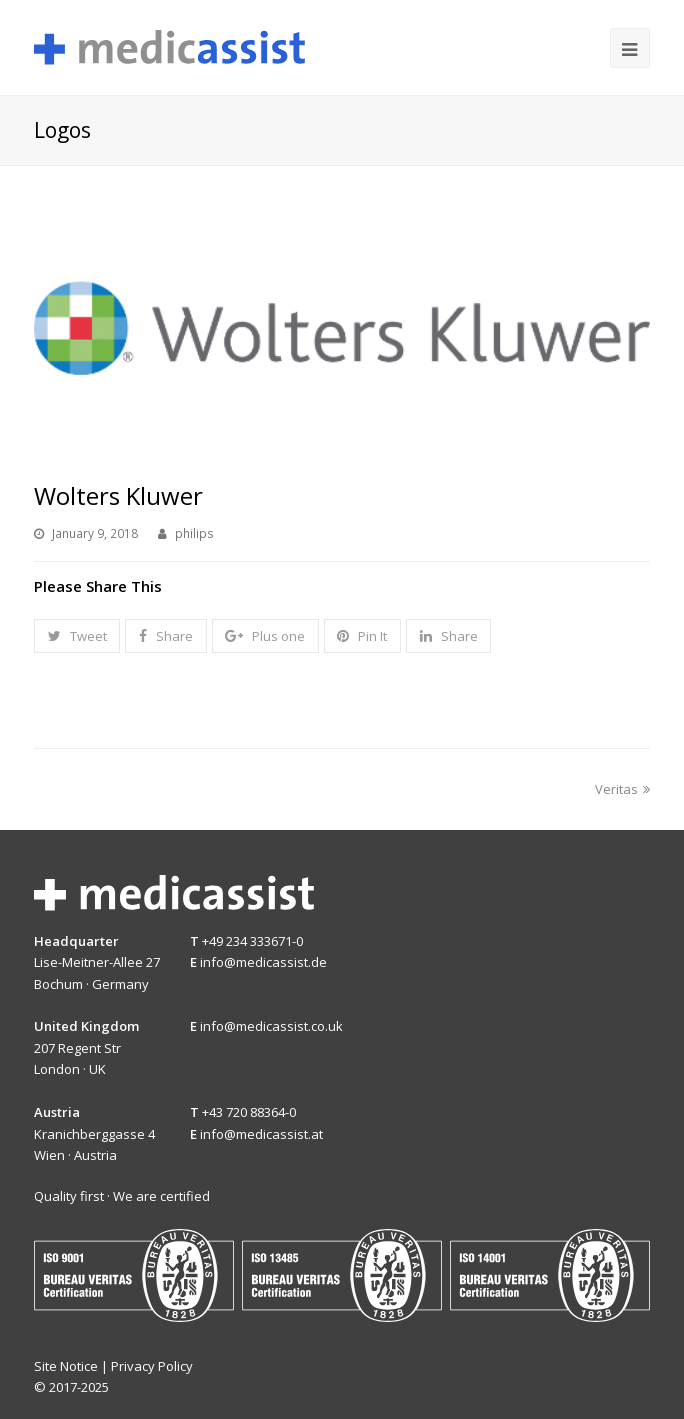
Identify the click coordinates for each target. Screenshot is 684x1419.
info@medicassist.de (263, 962)
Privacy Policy (152, 1366)
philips (194, 533)
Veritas (622, 789)
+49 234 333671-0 (252, 941)
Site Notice (66, 1366)
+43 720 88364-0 (249, 1112)
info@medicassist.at (261, 1134)
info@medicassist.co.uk (271, 1026)
